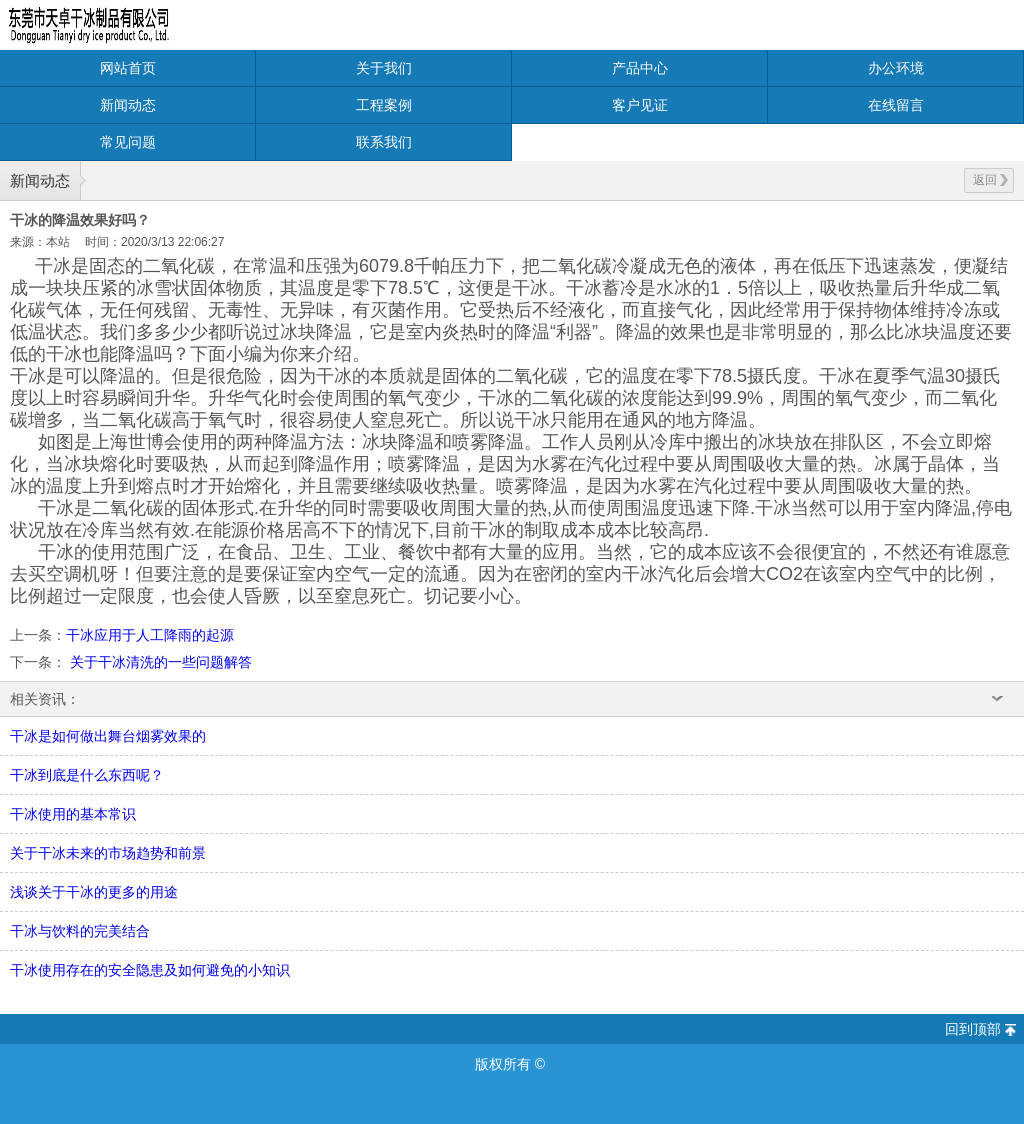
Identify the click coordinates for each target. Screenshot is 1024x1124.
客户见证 (640, 105)
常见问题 (128, 142)
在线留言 (896, 105)
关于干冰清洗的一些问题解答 (159, 662)
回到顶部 (973, 1029)
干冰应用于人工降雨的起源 (150, 635)
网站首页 (128, 68)
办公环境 (896, 68)
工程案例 (384, 105)
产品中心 (640, 68)
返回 (990, 180)
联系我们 (384, 142)
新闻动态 (128, 105)
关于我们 (384, 68)
